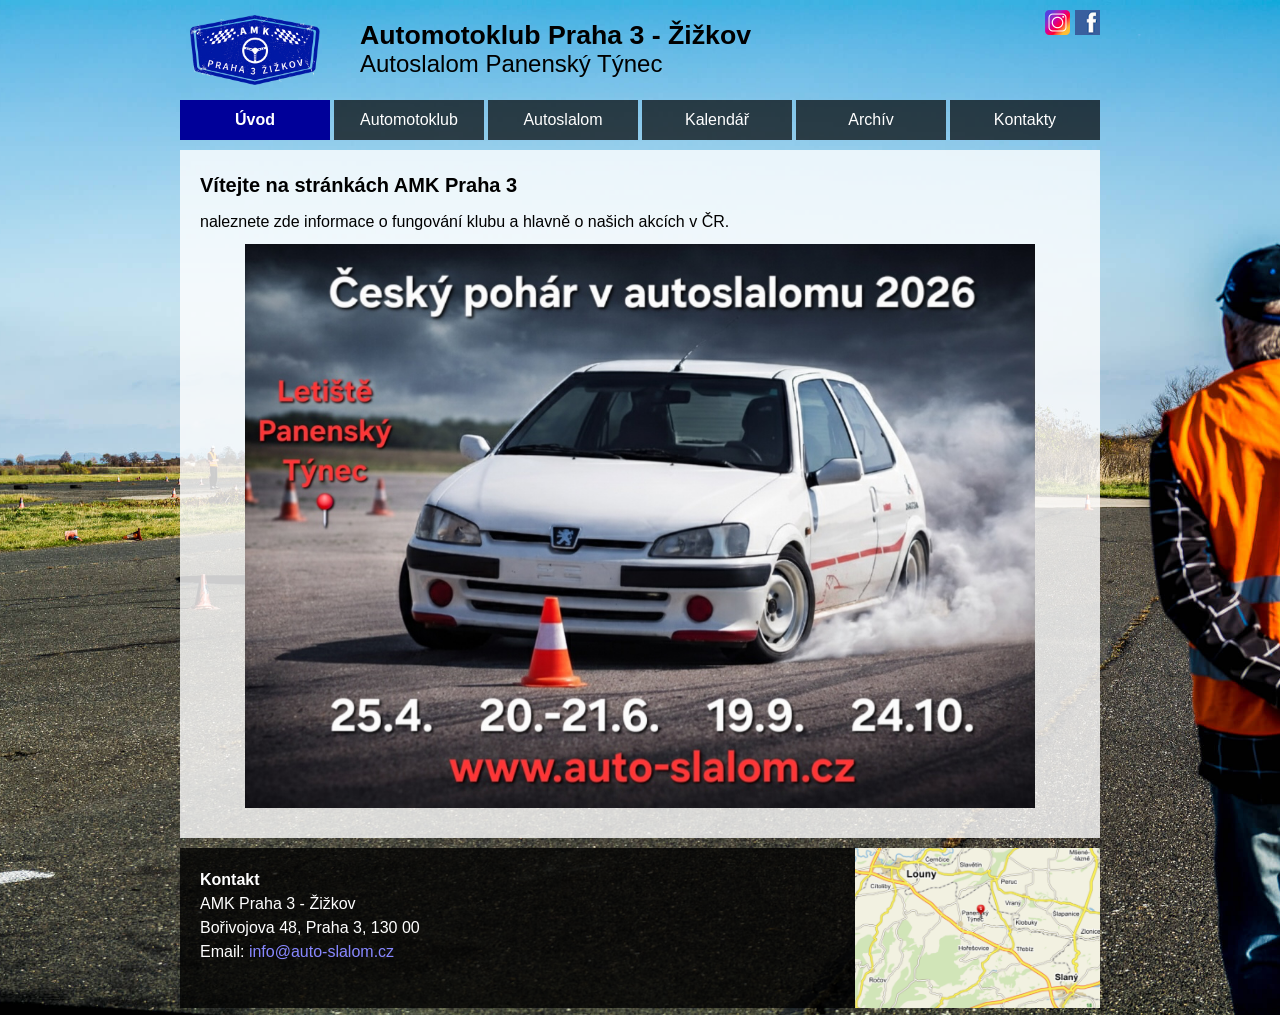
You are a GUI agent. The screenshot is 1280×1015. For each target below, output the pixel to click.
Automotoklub (409, 119)
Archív (870, 119)
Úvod (255, 119)
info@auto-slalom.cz (321, 951)
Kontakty (1025, 119)
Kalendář (717, 119)
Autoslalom (562, 119)
